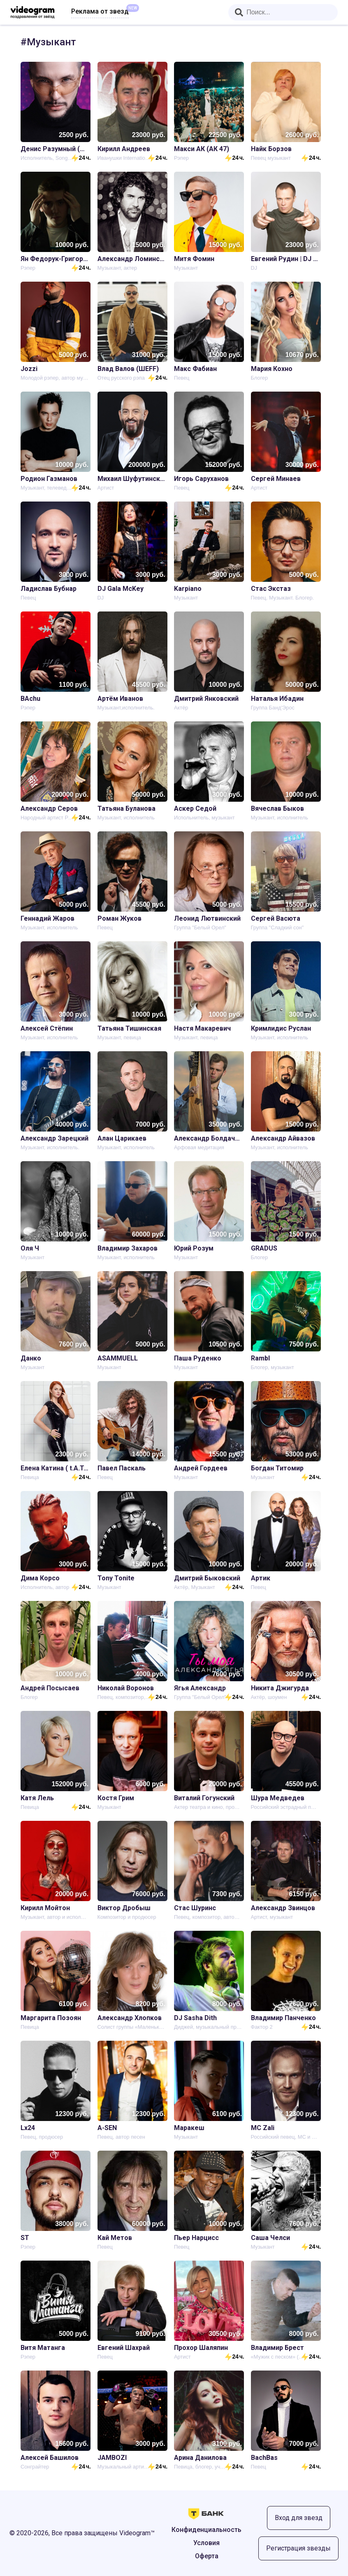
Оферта (206, 2556)
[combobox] (283, 12)
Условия (206, 2543)
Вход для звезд (298, 2518)
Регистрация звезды (298, 2548)
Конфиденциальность (206, 2530)
